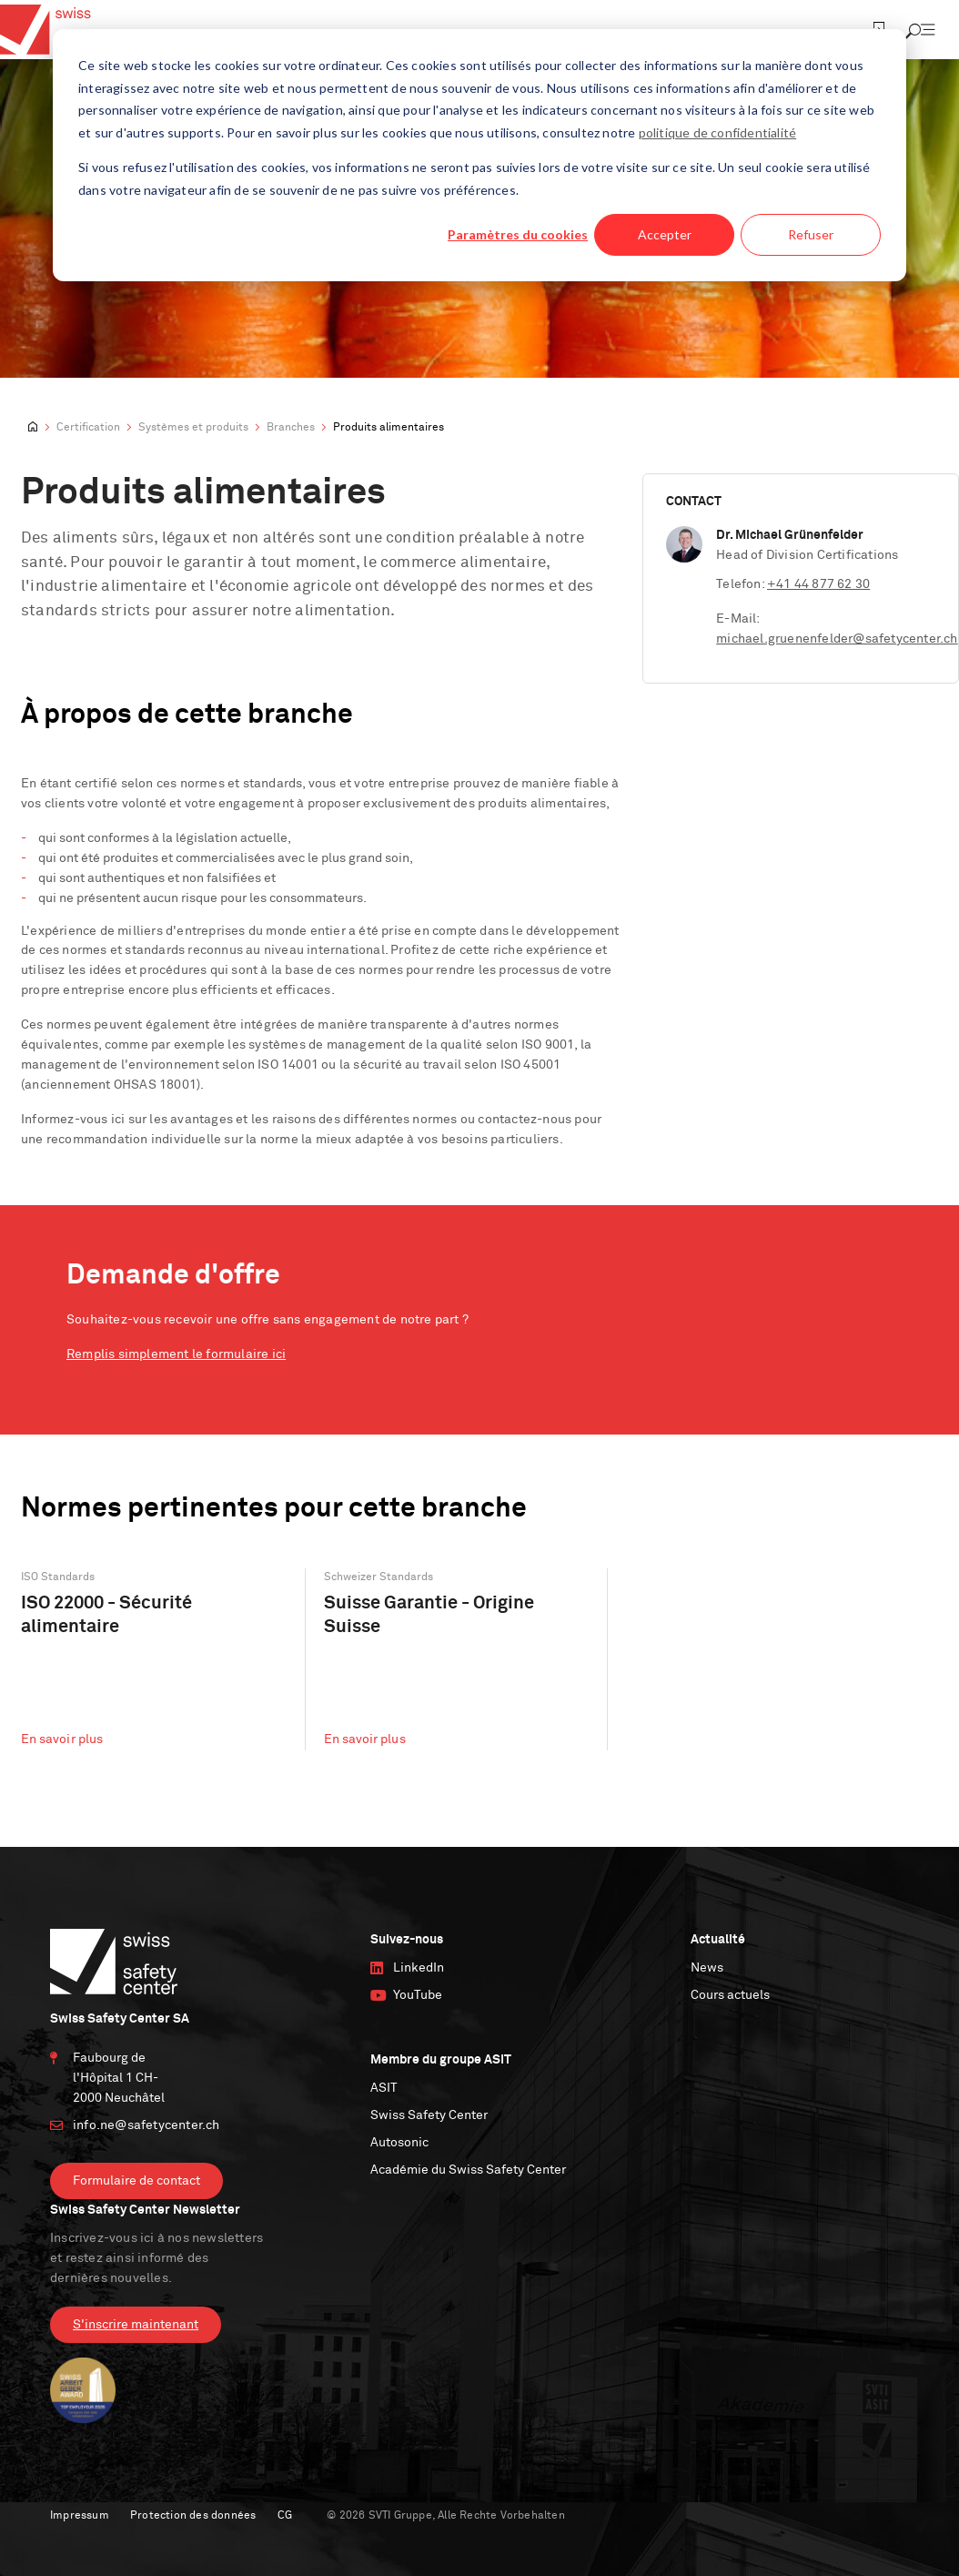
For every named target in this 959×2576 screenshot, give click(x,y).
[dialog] (479, 155)
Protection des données (193, 2515)
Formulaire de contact (136, 2181)
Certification (88, 427)
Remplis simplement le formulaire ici (176, 1354)
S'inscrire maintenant (135, 2324)
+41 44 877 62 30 (818, 584)
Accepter (664, 234)
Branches (291, 427)
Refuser (810, 234)
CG (285, 2515)
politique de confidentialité (718, 132)
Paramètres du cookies (518, 234)
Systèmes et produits (193, 427)
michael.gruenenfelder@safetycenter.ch (836, 639)
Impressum (79, 2515)
